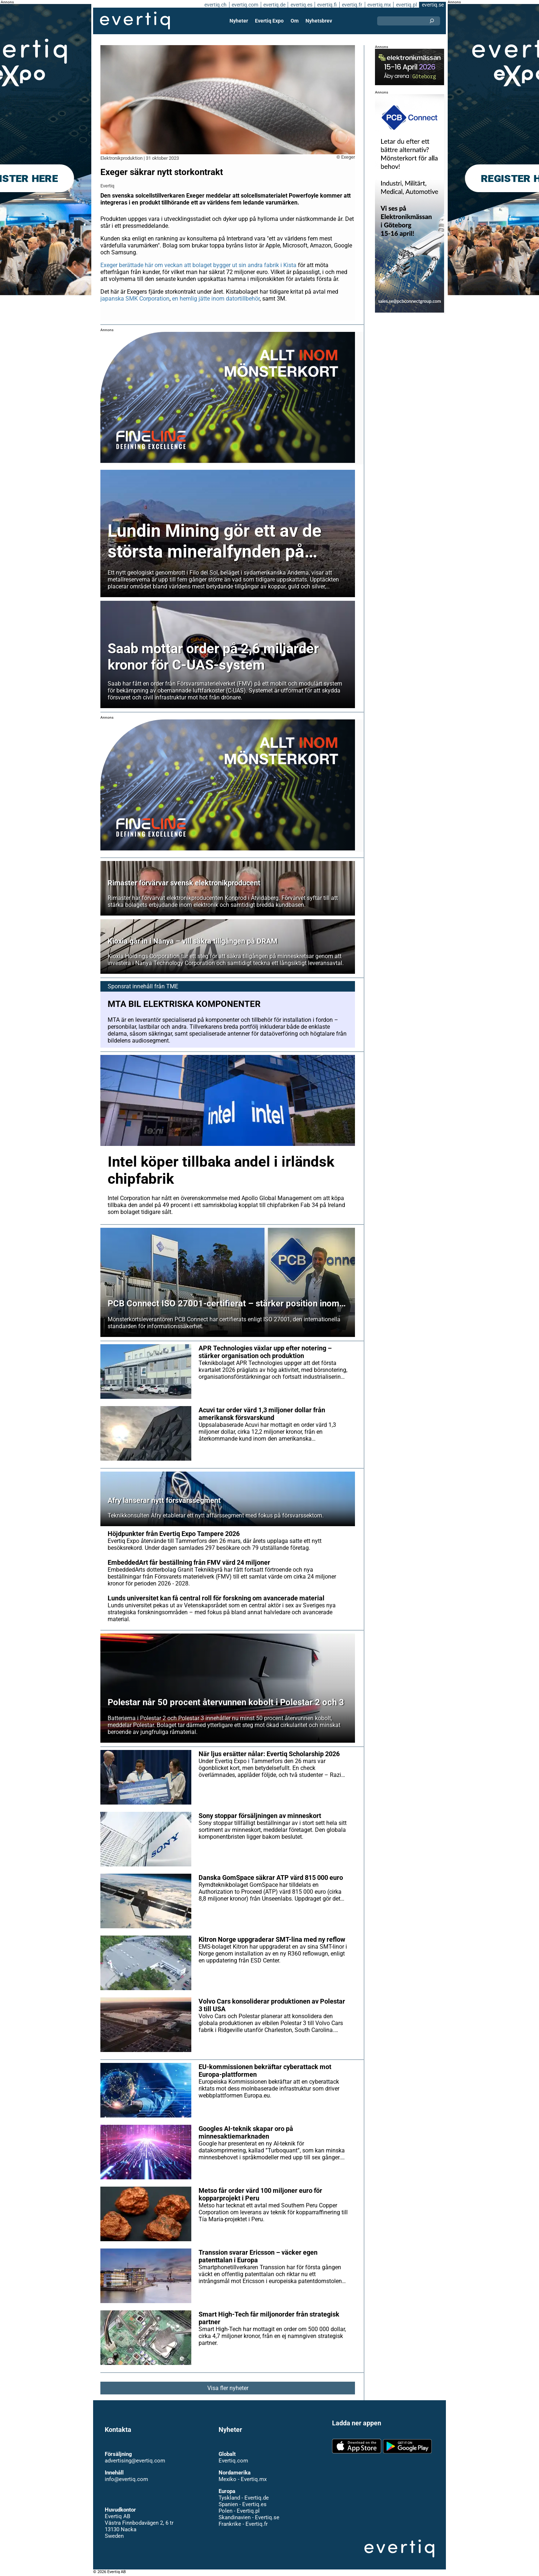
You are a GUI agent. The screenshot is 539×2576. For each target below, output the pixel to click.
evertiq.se (433, 5)
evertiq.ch (214, 5)
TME (171, 986)
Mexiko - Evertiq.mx (242, 2479)
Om (295, 21)
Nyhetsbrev (319, 21)
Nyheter (239, 21)
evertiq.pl (406, 5)
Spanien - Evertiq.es (242, 2504)
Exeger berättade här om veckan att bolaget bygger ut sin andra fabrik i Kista (198, 265)
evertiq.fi (326, 5)
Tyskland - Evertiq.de (243, 2497)
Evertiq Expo (269, 21)
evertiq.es (301, 5)
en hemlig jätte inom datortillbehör (216, 298)
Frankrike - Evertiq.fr (243, 2524)
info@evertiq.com (126, 2479)
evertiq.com (244, 5)
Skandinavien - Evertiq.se (249, 2517)
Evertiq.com (233, 2460)
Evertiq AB (135, 21)
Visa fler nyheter (228, 2388)
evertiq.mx (378, 5)
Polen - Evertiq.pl (239, 2511)
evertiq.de (273, 5)
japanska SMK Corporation (134, 298)
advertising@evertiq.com (135, 2460)
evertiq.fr (352, 5)
